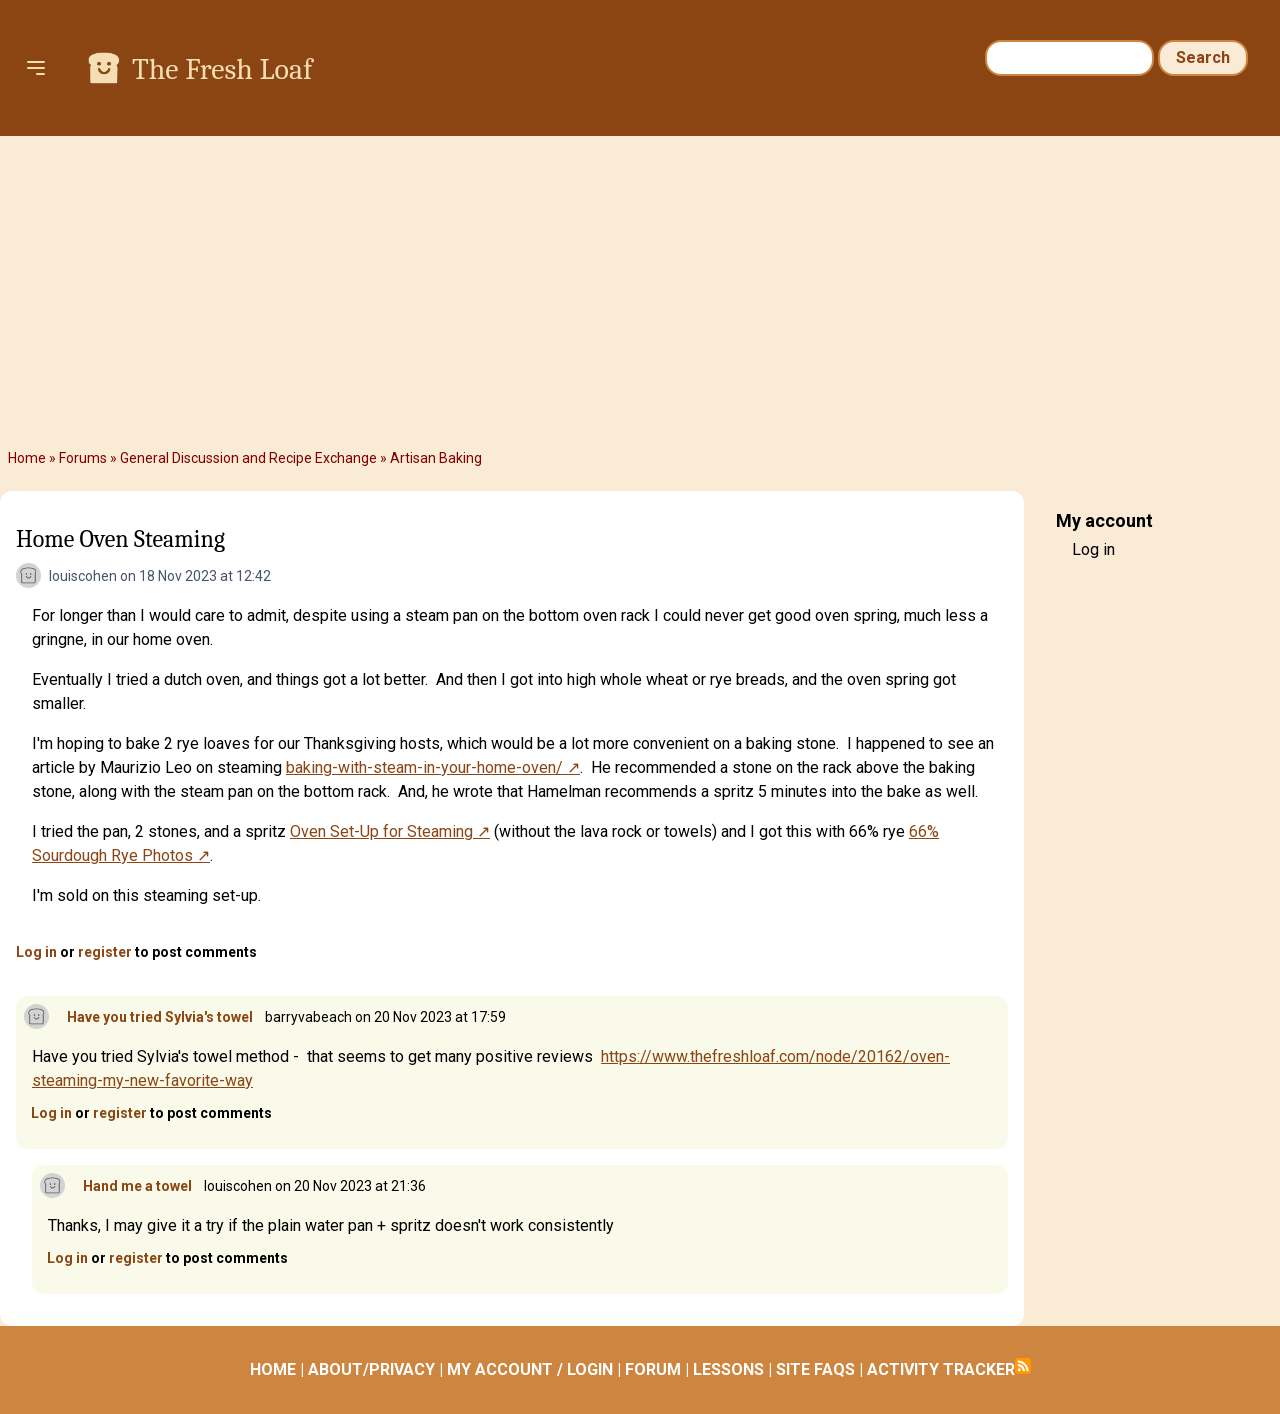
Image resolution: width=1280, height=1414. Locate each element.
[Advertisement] (640, 292)
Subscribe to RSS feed (1023, 1366)
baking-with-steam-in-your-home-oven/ (424, 767)
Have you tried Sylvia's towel (160, 1017)
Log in (36, 952)
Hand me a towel (137, 1186)
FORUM (653, 1369)
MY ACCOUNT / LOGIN (530, 1369)
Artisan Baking (436, 458)
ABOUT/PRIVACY (371, 1369)
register (105, 952)
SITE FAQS (815, 1369)
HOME (273, 1369)
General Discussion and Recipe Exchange (248, 458)
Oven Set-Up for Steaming (381, 831)
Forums (83, 458)
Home (27, 458)
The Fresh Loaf (222, 69)
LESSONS (728, 1369)
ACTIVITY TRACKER (941, 1369)
